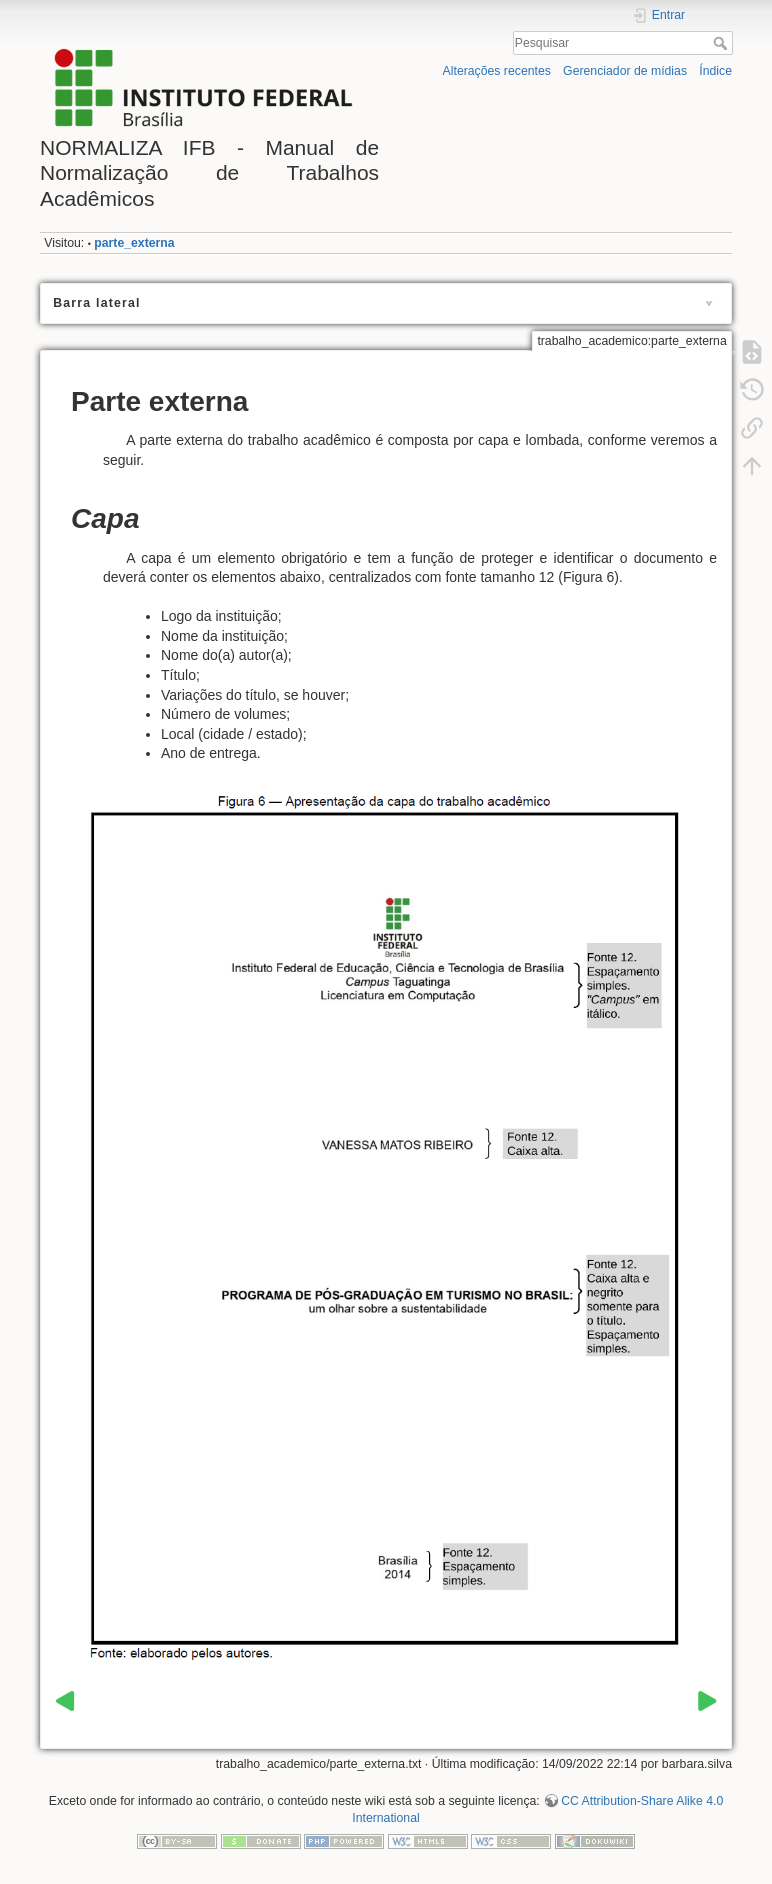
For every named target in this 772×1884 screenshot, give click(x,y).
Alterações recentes (497, 71)
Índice (715, 71)
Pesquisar (722, 43)
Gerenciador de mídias (625, 71)
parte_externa (134, 243)
